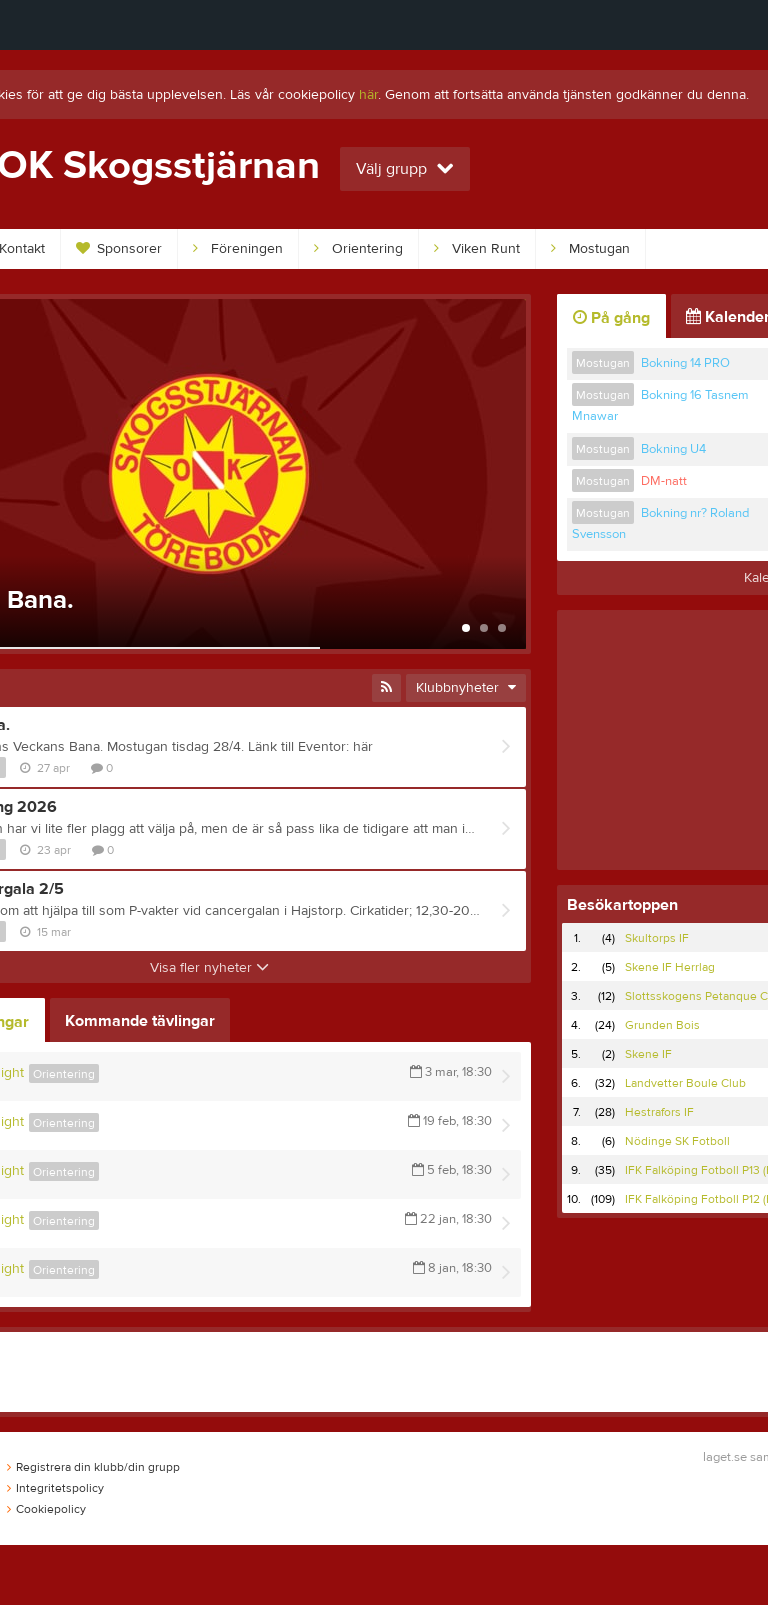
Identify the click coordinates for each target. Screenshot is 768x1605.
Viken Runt (477, 249)
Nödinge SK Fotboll (677, 1141)
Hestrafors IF (659, 1112)
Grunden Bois (662, 1025)
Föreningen (238, 249)
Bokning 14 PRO (685, 363)
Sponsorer (119, 249)
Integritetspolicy (55, 1488)
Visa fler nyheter (209, 968)
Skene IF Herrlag (670, 967)
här (368, 95)
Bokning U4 (673, 449)
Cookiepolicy (46, 1509)
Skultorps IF (657, 938)
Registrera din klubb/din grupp (93, 1467)
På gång (611, 318)
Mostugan (590, 249)
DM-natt (664, 481)
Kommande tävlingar (140, 1021)
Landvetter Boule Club (685, 1083)
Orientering (358, 249)
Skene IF (648, 1054)
